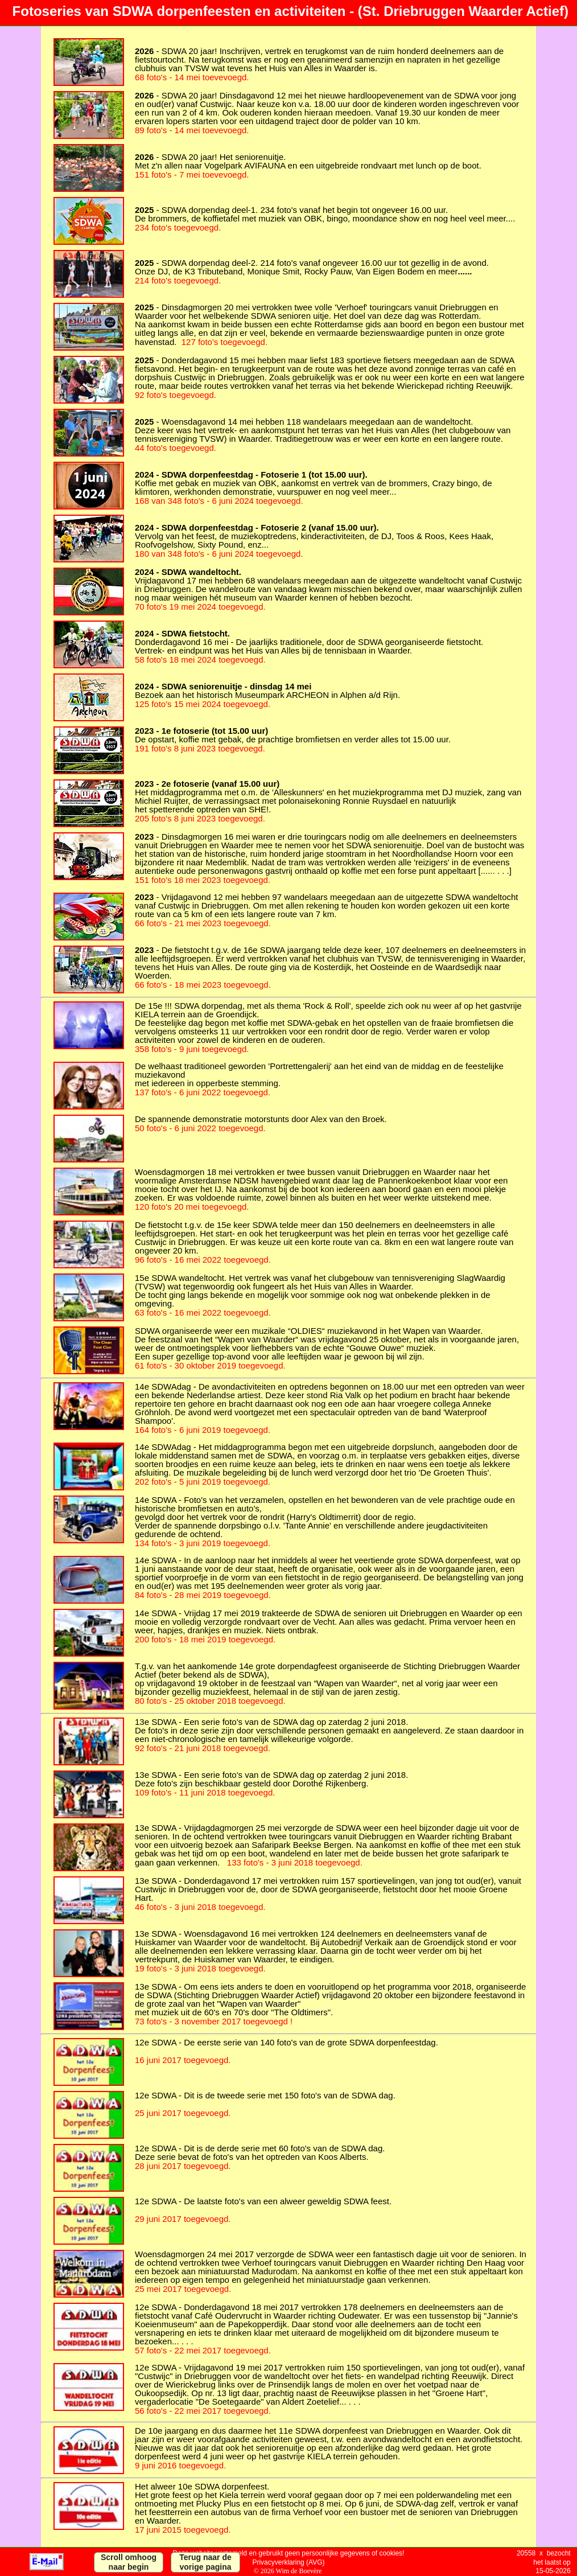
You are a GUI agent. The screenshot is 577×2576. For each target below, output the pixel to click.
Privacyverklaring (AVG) (288, 2562)
